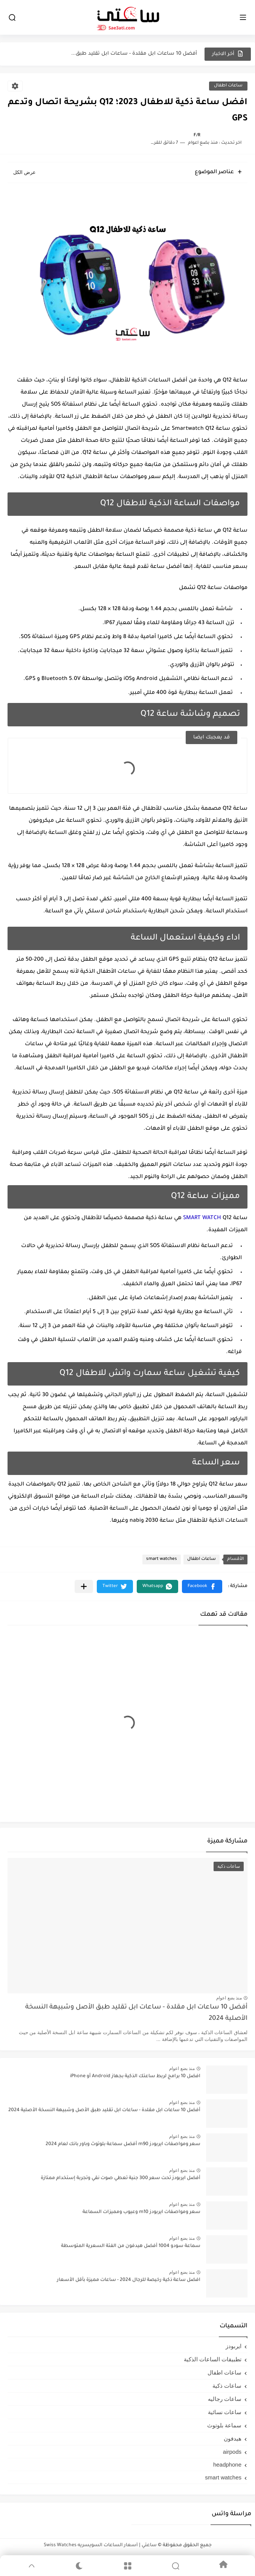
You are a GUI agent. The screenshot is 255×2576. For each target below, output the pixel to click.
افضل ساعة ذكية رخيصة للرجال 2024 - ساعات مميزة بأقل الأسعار (128, 2280)
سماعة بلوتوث (224, 2425)
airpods (232, 2451)
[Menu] (127, 2566)
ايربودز (233, 2346)
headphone (227, 2464)
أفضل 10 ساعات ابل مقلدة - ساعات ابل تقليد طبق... (134, 54)
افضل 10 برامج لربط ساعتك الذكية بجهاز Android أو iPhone (135, 2076)
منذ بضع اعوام (229, 1998)
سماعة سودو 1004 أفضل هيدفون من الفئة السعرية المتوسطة (130, 2246)
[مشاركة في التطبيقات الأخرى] (84, 1586)
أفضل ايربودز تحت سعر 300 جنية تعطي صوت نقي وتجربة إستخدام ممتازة (120, 2178)
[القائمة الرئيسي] (243, 17)
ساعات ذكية (226, 2385)
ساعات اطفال (228, 85)
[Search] (175, 2566)
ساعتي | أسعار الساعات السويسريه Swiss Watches (100, 2545)
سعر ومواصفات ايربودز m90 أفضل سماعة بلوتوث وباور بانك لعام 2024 (123, 2144)
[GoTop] (31, 2566)
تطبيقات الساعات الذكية (212, 2359)
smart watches (161, 1559)
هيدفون (232, 2438)
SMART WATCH (203, 1218)
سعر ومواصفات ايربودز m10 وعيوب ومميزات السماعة (141, 2212)
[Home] (223, 2565)
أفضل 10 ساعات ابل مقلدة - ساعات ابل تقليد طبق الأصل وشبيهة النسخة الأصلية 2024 (136, 2013)
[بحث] (12, 17)
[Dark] (79, 2566)
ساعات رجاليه (224, 2399)
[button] (202, 1586)
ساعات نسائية (224, 2412)
